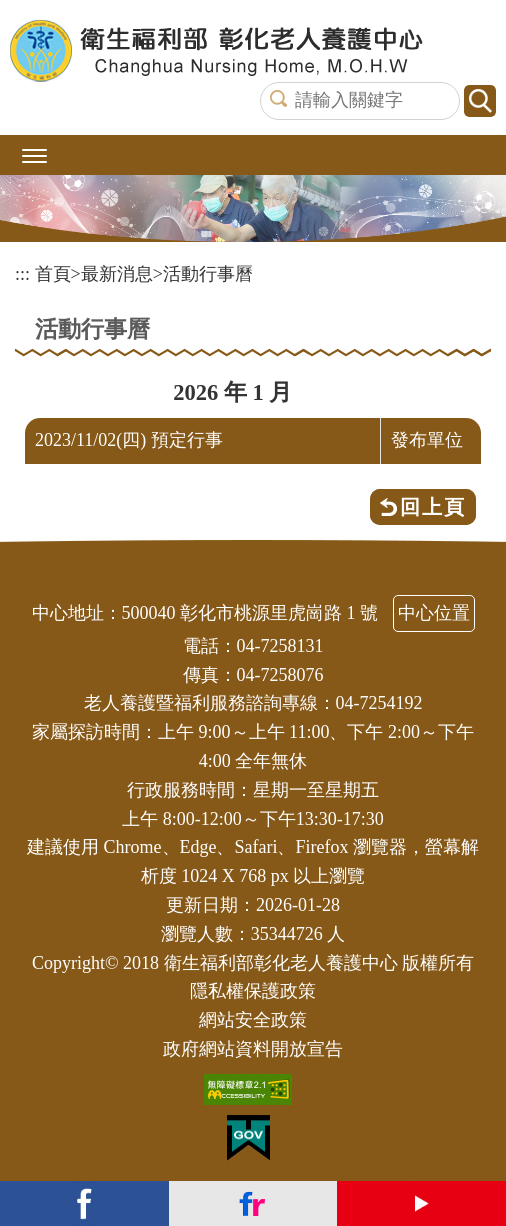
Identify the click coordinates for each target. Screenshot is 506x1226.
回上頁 (433, 507)
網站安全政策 (253, 1020)
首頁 (53, 274)
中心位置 (434, 613)
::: (22, 274)
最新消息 (117, 274)
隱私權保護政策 (253, 991)
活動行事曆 (208, 274)
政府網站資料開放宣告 (253, 1049)
